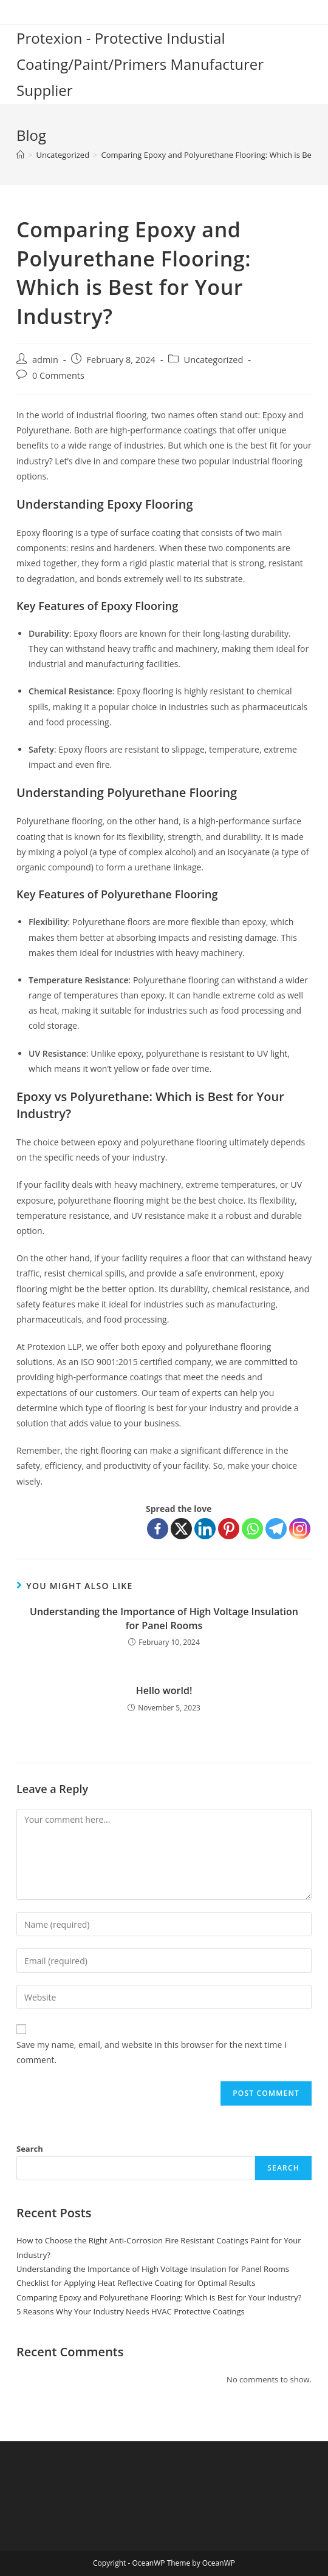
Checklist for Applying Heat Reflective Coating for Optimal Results (135, 2282)
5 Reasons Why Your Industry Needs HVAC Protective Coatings (130, 2311)
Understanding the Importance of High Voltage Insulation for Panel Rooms (164, 1618)
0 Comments (58, 375)
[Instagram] (299, 1528)
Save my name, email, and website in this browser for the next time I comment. (151, 2052)
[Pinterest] (228, 1528)
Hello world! (164, 1690)
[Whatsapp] (252, 1528)
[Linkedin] (205, 1528)
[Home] (20, 154)
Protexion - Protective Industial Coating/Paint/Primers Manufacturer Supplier (140, 64)
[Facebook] (157, 1528)
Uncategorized (214, 359)
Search (29, 2148)
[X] (181, 1528)
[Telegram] (276, 1528)
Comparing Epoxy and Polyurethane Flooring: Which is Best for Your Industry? (158, 2297)
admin (45, 359)
